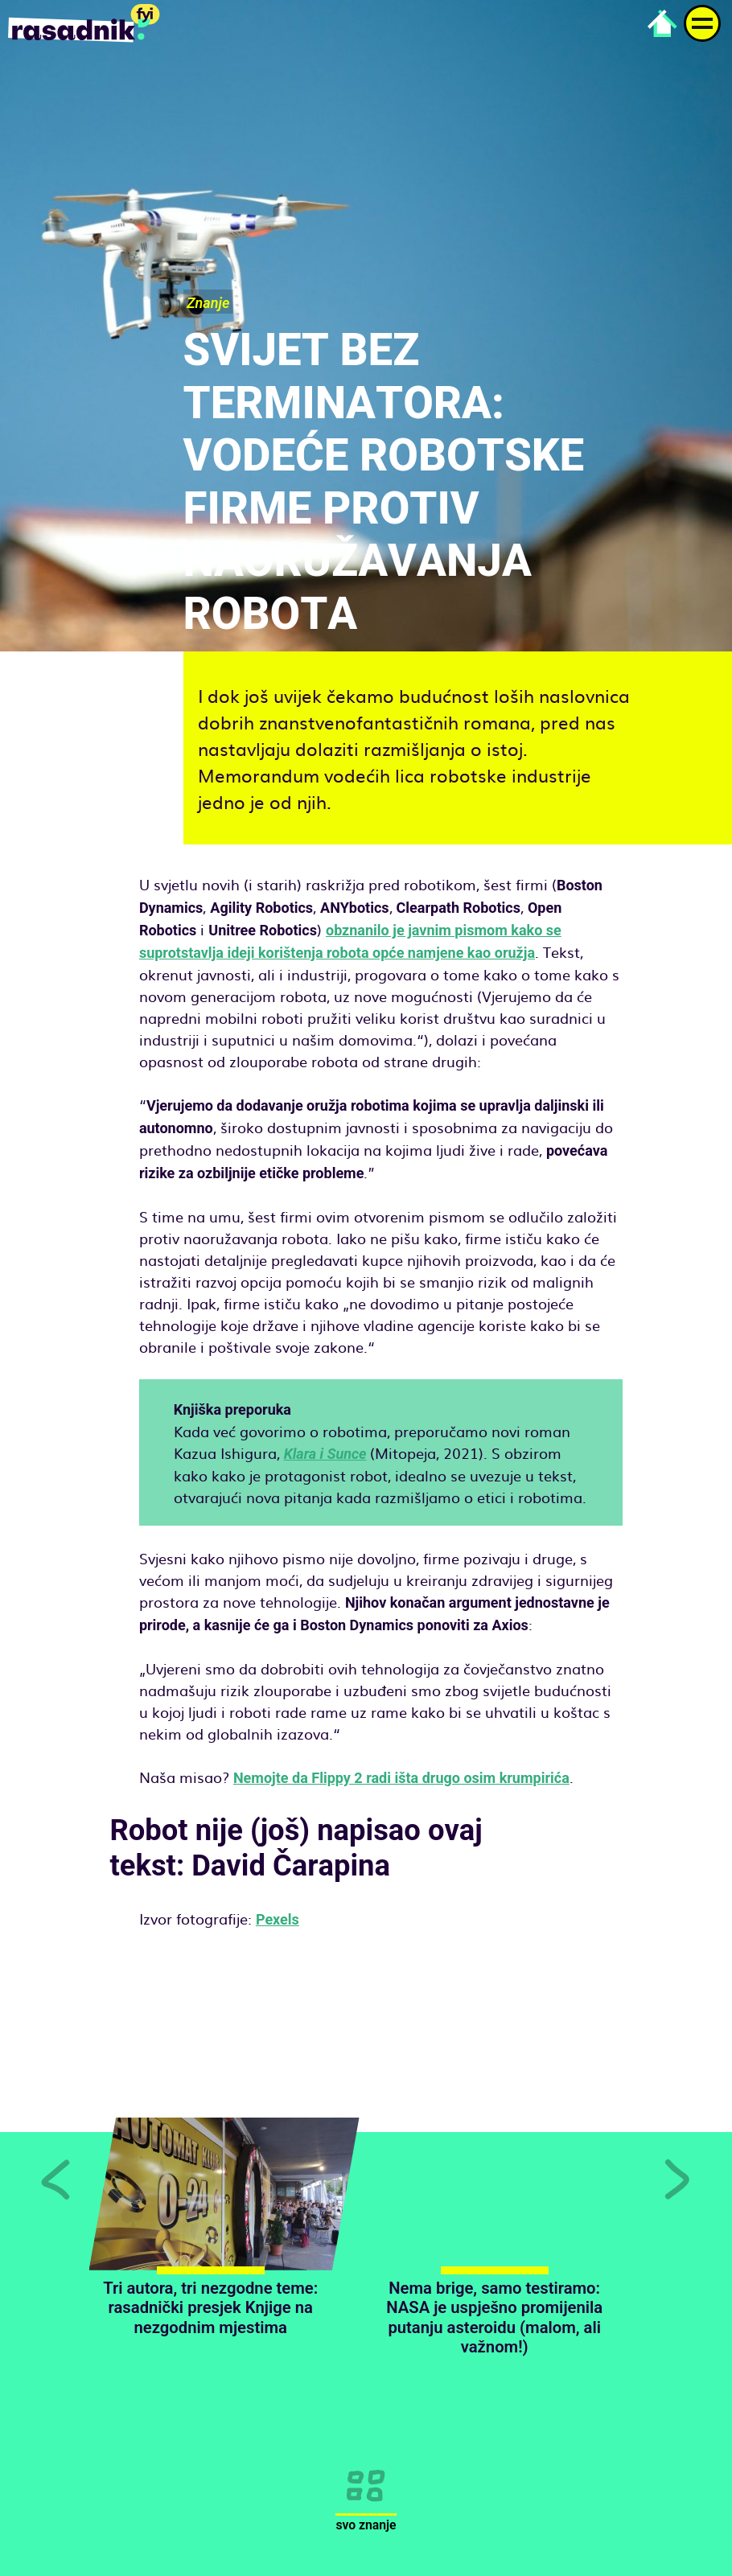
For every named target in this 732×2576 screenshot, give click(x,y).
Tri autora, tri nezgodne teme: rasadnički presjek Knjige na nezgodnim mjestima (210, 2307)
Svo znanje (365, 2525)
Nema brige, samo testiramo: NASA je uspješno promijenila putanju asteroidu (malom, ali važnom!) (494, 2317)
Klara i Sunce (325, 1453)
